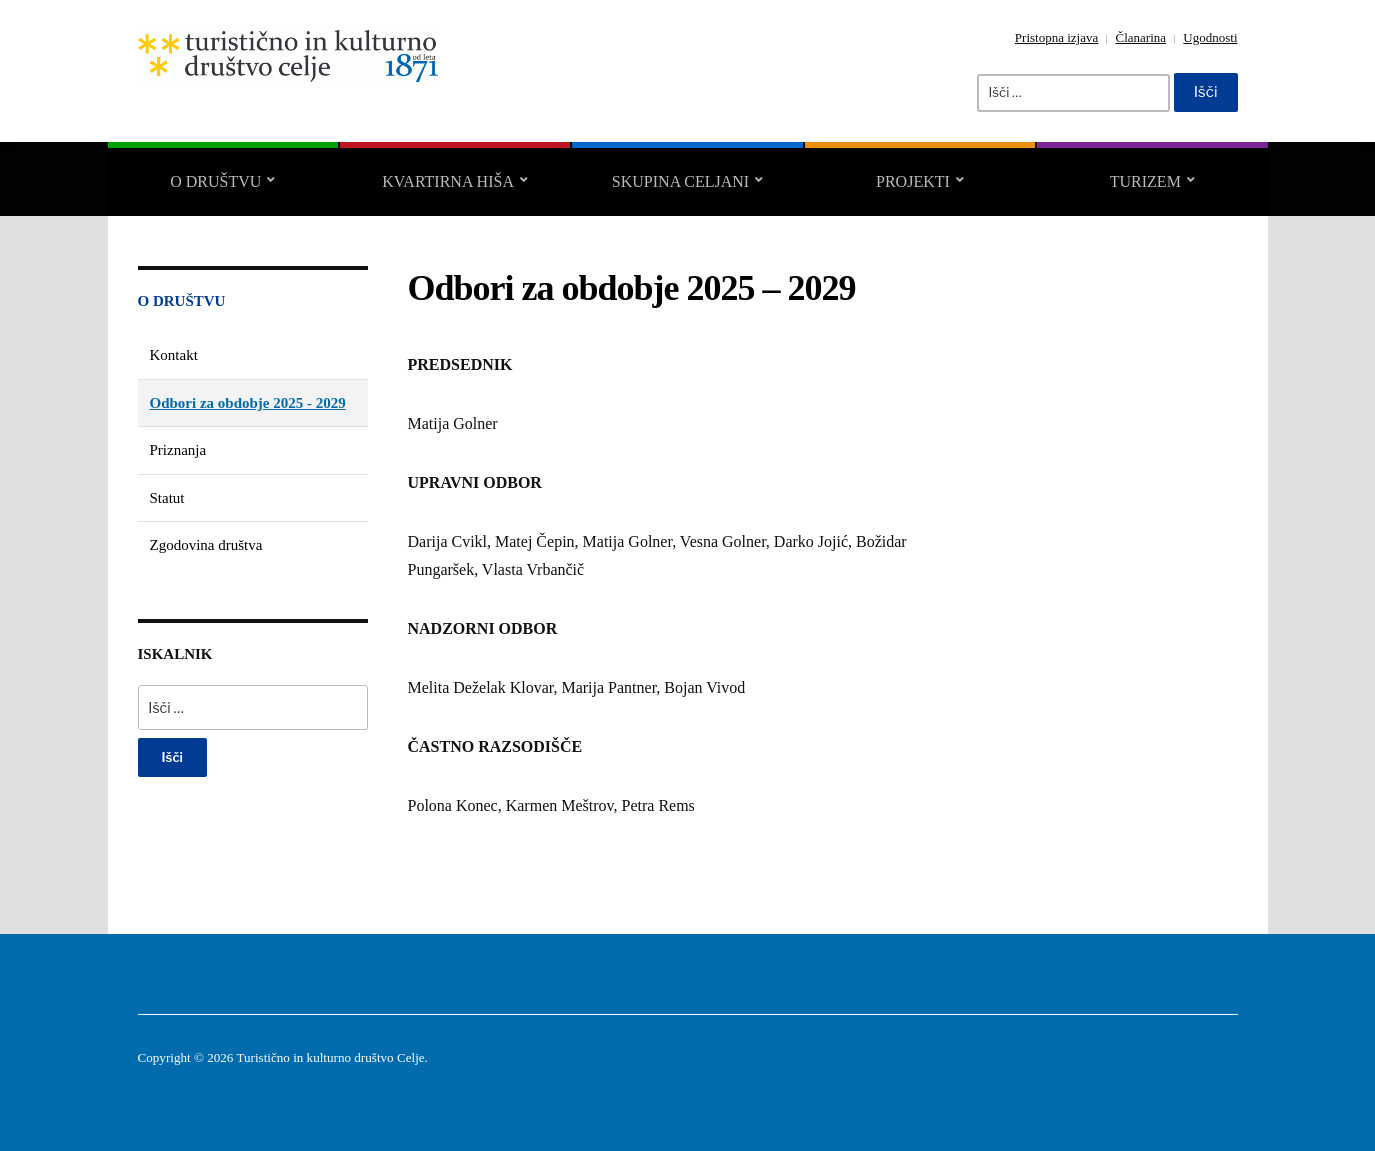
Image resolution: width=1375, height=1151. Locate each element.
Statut (167, 498)
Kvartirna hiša (448, 181)
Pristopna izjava (1056, 37)
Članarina (1141, 37)
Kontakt (174, 355)
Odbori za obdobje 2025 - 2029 (248, 403)
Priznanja (178, 450)
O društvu (215, 181)
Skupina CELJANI (680, 181)
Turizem (1145, 181)
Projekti (913, 181)
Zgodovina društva (206, 545)
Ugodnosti (1210, 37)
